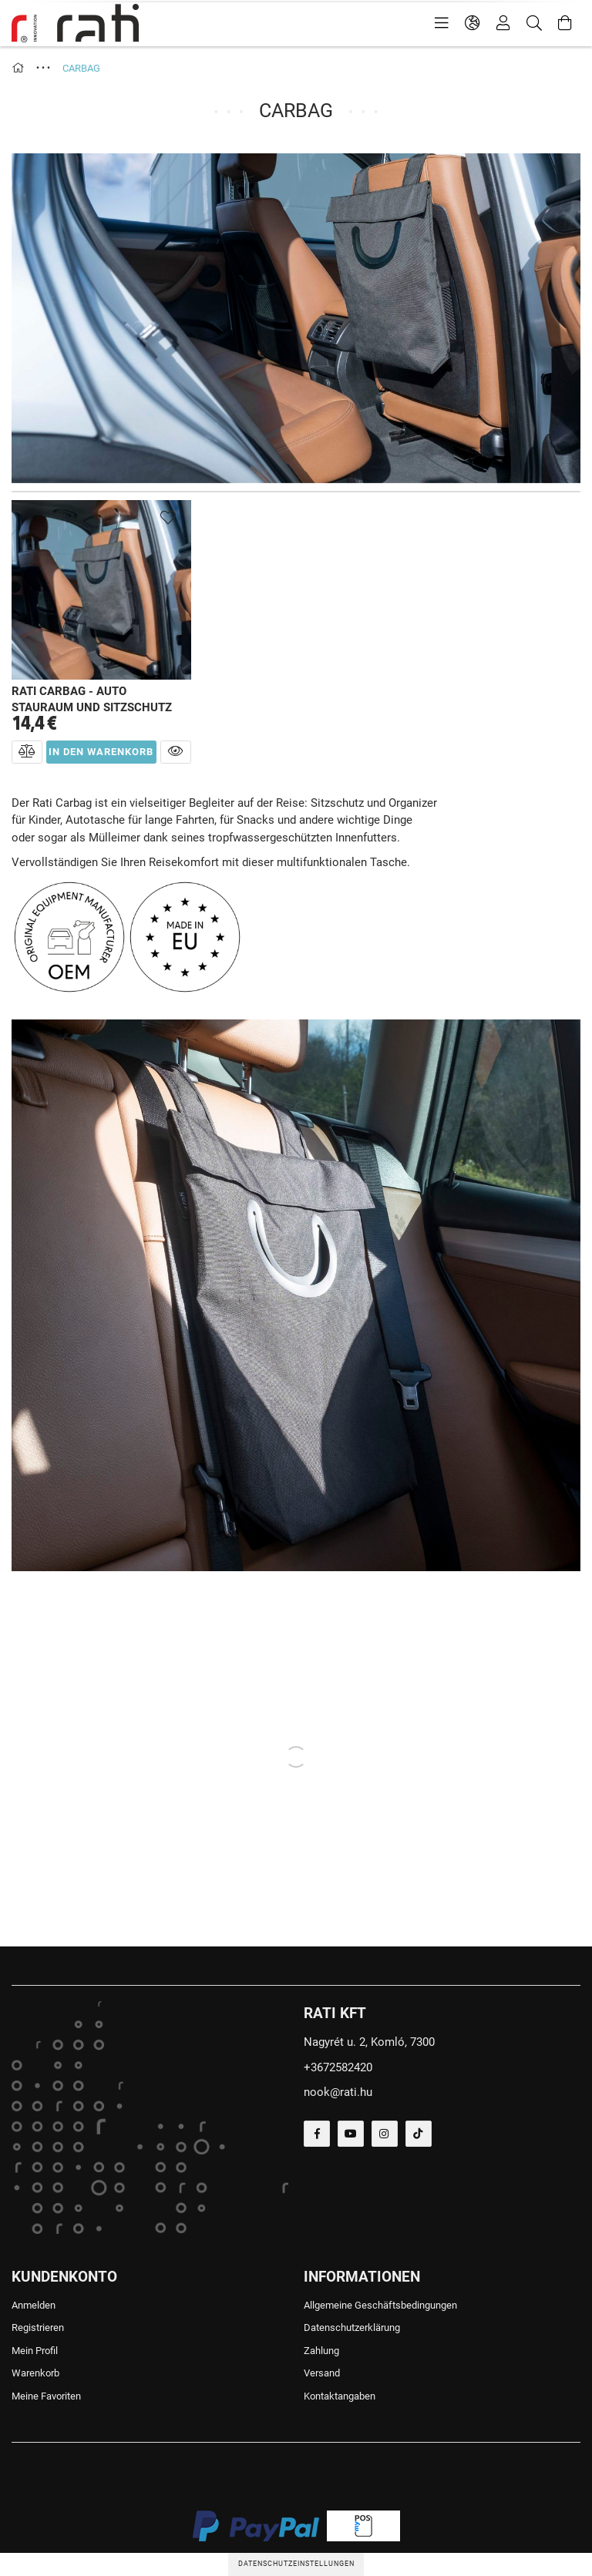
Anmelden (34, 2305)
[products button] (441, 23)
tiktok (418, 2134)
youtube (351, 2134)
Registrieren (38, 2327)
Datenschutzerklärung (352, 2327)
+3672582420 (338, 2067)
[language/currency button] (472, 23)
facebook (317, 2134)
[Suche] (534, 23)
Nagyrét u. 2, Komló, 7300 (369, 2042)
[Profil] (503, 23)
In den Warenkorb (101, 751)
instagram (385, 2134)
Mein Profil (35, 2350)
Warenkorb (35, 2373)
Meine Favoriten (46, 2396)
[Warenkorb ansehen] (565, 23)
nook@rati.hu (338, 2092)
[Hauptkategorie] (20, 68)
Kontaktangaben (339, 2396)
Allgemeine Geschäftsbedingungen (380, 2305)
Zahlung (321, 2350)
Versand (322, 2373)
